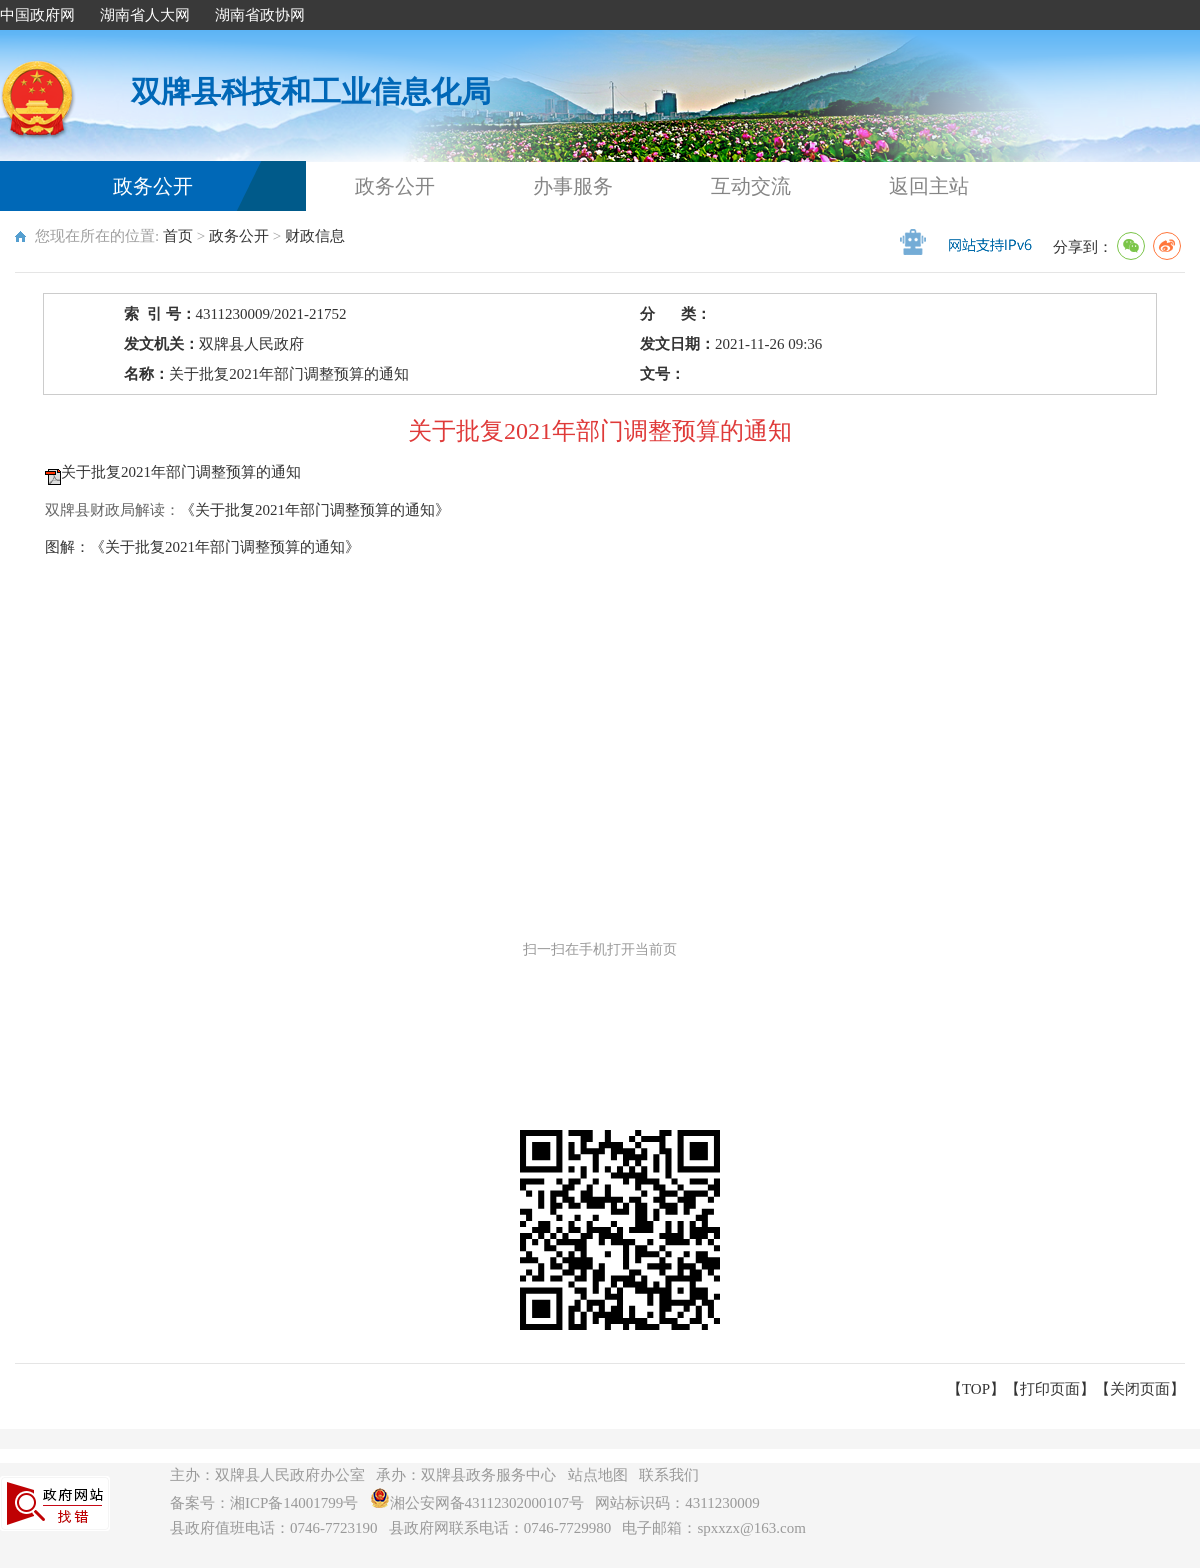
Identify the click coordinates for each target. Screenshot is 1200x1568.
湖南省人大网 (145, 15)
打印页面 (1050, 1389)
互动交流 (751, 186)
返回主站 (929, 186)
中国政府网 (37, 15)
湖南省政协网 (260, 15)
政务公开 (153, 186)
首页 (178, 236)
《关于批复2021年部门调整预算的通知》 (315, 510)
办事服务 (573, 186)
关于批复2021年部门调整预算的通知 (181, 472)
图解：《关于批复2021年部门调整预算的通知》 (202, 547)
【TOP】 (976, 1389)
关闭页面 (1140, 1389)
